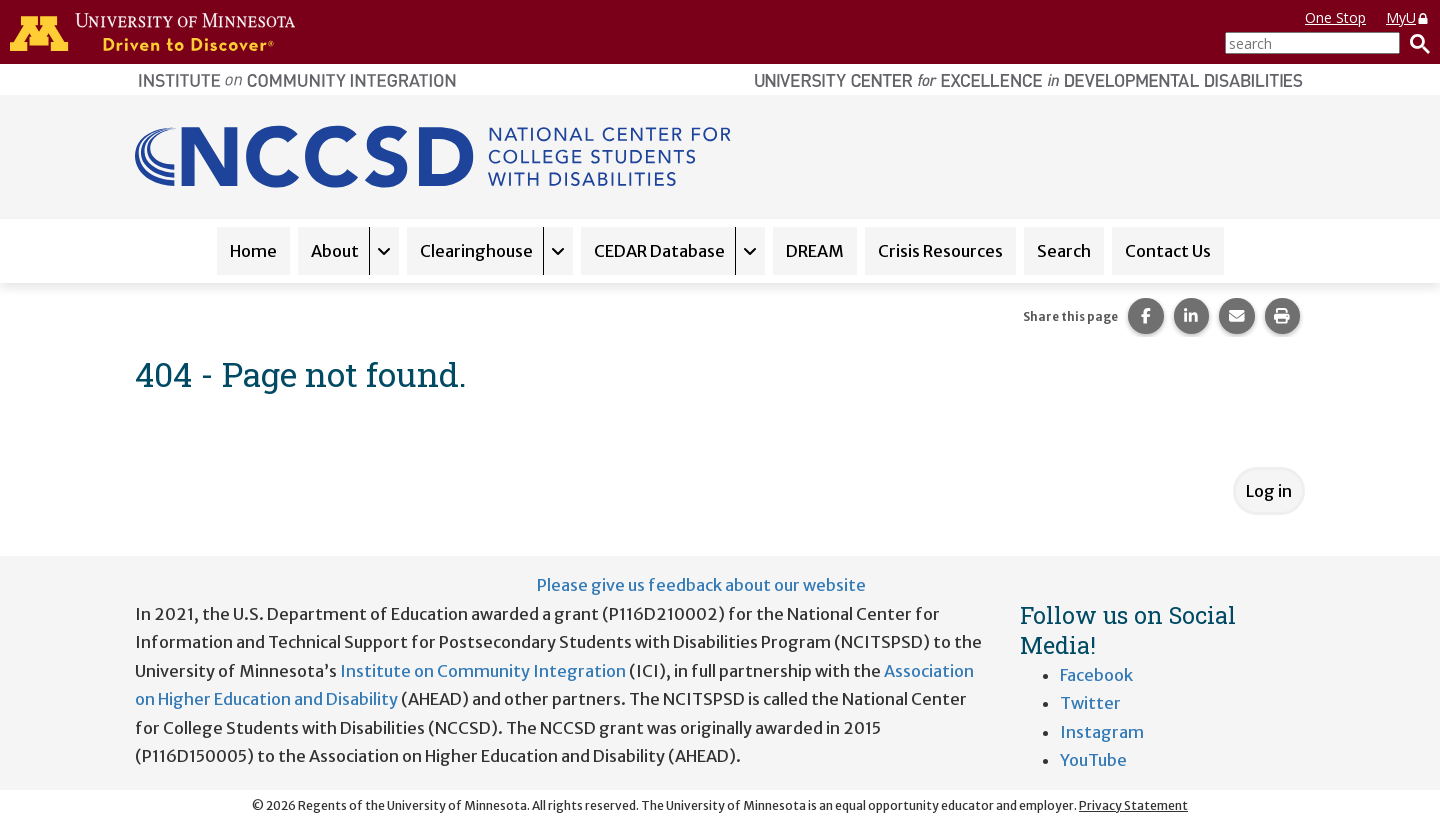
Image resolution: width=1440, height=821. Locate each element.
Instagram (1102, 732)
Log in (1269, 491)
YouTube (1093, 760)
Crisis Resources (940, 251)
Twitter (1090, 703)
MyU (1408, 17)
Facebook (1096, 675)
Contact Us (1168, 251)
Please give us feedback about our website (701, 585)
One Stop (1335, 17)
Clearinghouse (476, 251)
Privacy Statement (1133, 805)
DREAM (815, 251)
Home (253, 251)
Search (1064, 251)
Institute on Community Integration (483, 671)
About (335, 251)
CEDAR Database (659, 251)
